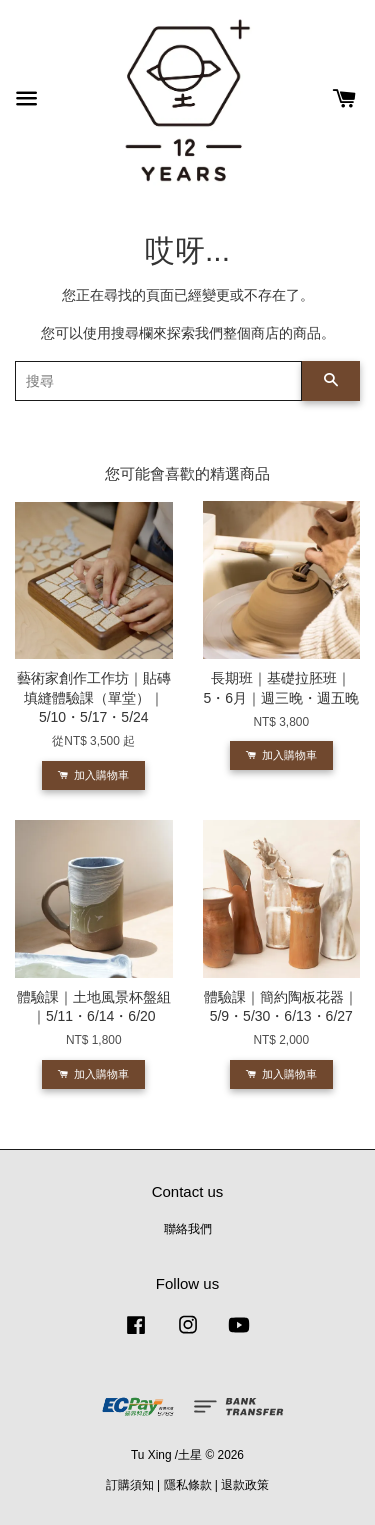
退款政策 (245, 1485)
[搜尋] (158, 381)
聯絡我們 (188, 1229)
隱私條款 (188, 1485)
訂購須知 (130, 1485)
